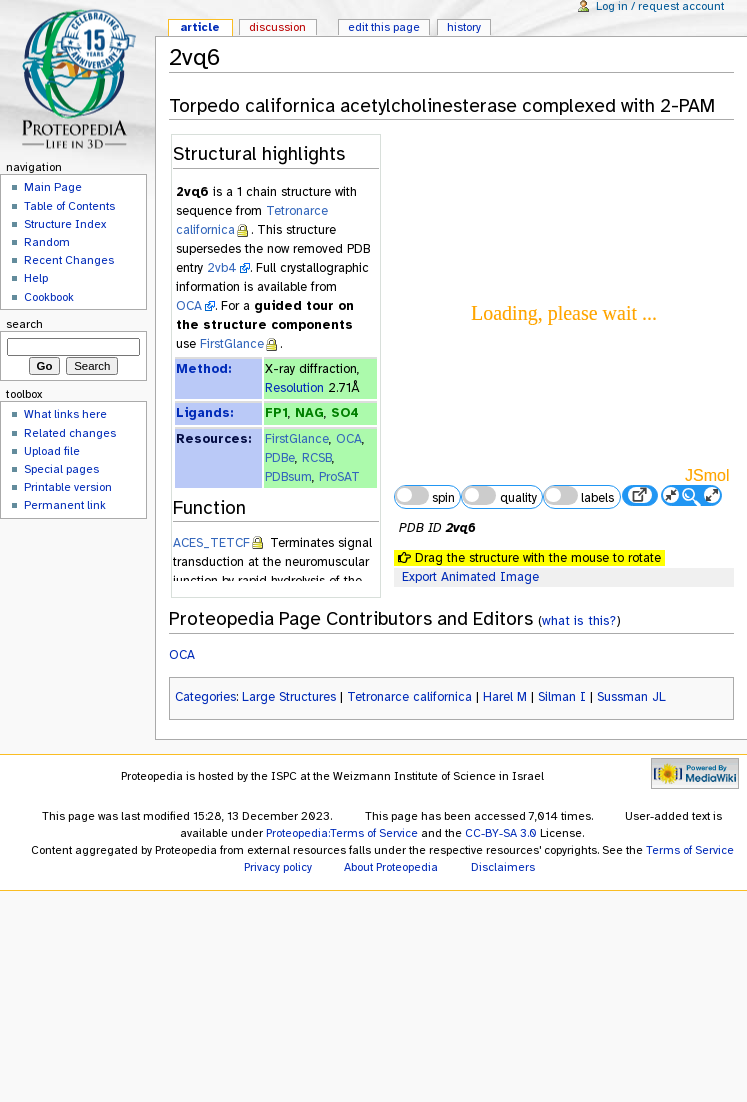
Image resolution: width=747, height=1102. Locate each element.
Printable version (68, 487)
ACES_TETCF (211, 543)
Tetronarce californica (409, 697)
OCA (189, 306)
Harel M (505, 697)
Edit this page (384, 27)
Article (200, 27)
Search (24, 324)
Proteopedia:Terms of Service (342, 833)
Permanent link (65, 505)
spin (425, 496)
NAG (309, 413)
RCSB (317, 458)
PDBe (280, 458)
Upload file (52, 451)
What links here (65, 414)
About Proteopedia (391, 867)
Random (47, 242)
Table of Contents (69, 206)
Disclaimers (503, 867)
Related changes (70, 433)
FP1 (276, 413)
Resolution (294, 388)
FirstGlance (232, 344)
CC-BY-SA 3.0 (501, 833)
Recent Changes (69, 260)
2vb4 (222, 268)
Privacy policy (278, 867)
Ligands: (204, 413)
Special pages (61, 469)
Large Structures (289, 697)
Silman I (562, 697)
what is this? (579, 620)
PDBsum (288, 477)
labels (579, 496)
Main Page (53, 187)
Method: (203, 369)
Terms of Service (690, 850)
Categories (205, 697)
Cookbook (49, 297)
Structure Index (65, 224)
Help (36, 278)
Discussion (277, 27)
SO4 (345, 413)
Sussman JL (631, 697)
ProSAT (339, 477)
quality (499, 496)
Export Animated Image (470, 577)
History (464, 27)
